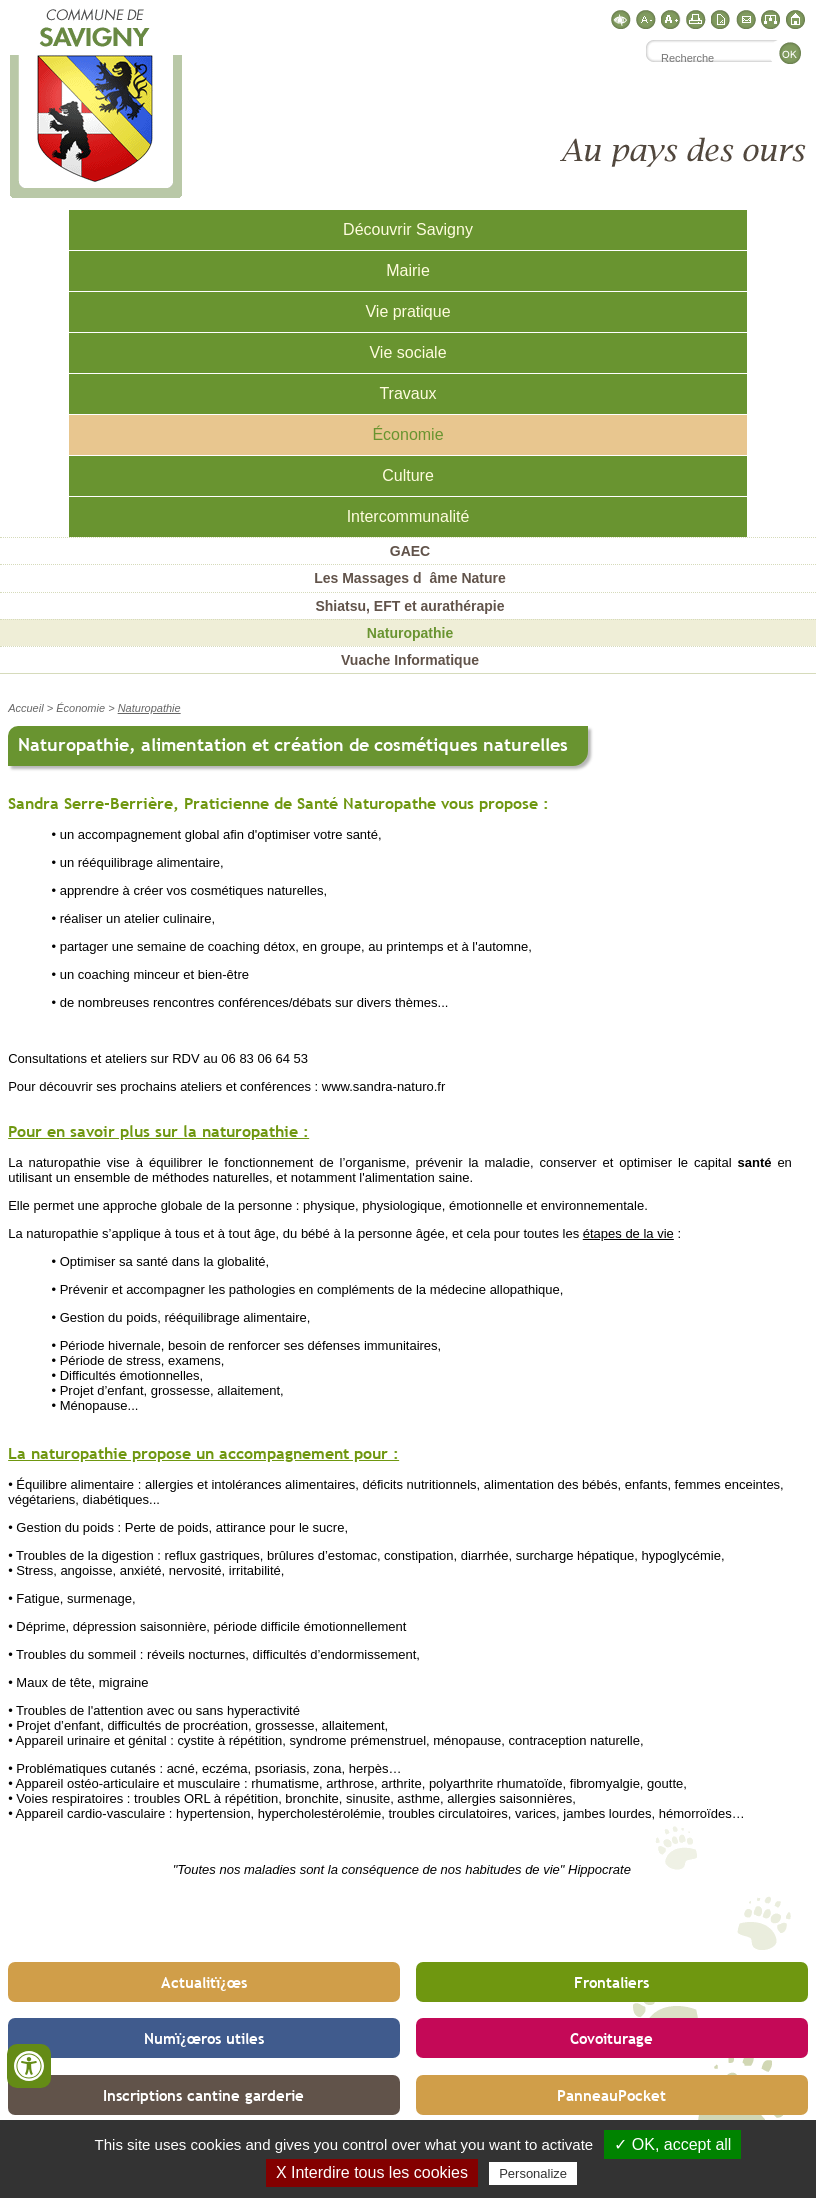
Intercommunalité (408, 516)
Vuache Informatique (410, 660)
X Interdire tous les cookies (372, 2172)
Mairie (408, 270)
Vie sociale (407, 352)
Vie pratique (407, 311)
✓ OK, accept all (672, 2144)
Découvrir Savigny (408, 229)
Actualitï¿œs (204, 1982)
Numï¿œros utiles (204, 2038)
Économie (407, 434)
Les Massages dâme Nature (410, 578)
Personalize (533, 2173)
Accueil (25, 708)
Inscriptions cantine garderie (203, 2095)
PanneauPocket (611, 2095)
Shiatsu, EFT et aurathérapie (409, 606)
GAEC (410, 551)
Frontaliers (611, 1982)
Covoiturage (611, 2038)
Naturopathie (410, 633)
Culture (408, 475)
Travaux (407, 393)
